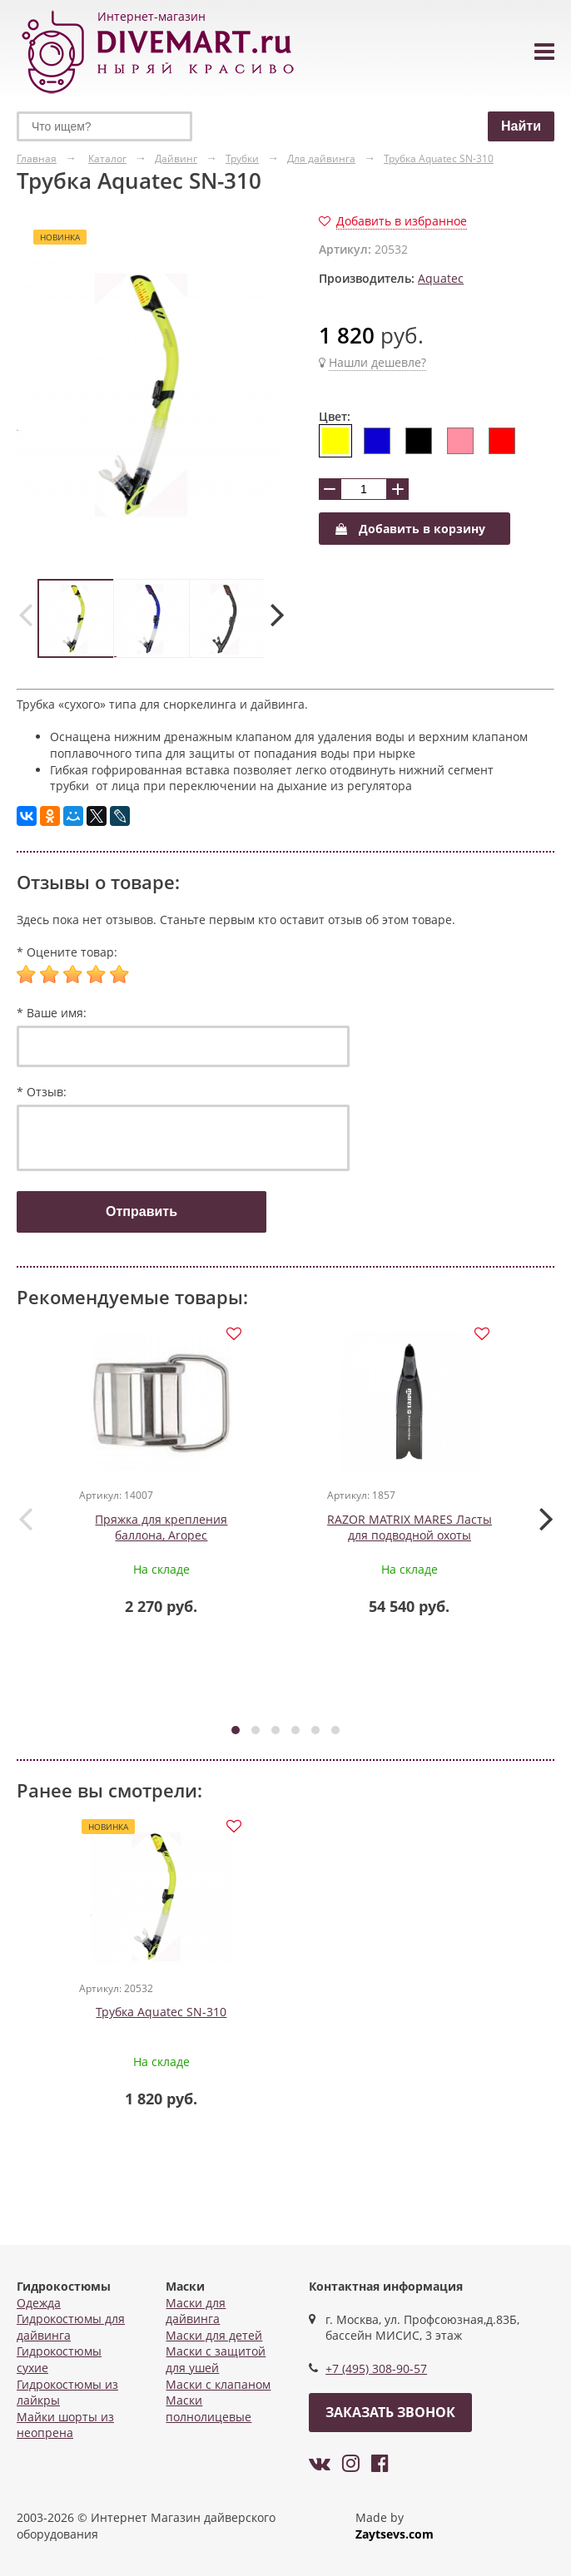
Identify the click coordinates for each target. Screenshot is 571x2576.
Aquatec (441, 278)
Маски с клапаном (218, 2384)
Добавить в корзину (410, 528)
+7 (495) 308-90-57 (376, 2368)
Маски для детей (214, 2335)
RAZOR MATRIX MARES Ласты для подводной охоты (410, 1539)
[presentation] (24, 614)
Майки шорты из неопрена (65, 2425)
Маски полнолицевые (208, 2408)
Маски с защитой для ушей (216, 2359)
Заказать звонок (390, 2412)
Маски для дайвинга (196, 2311)
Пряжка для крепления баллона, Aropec (162, 1531)
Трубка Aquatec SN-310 (162, 2018)
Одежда (39, 2303)
